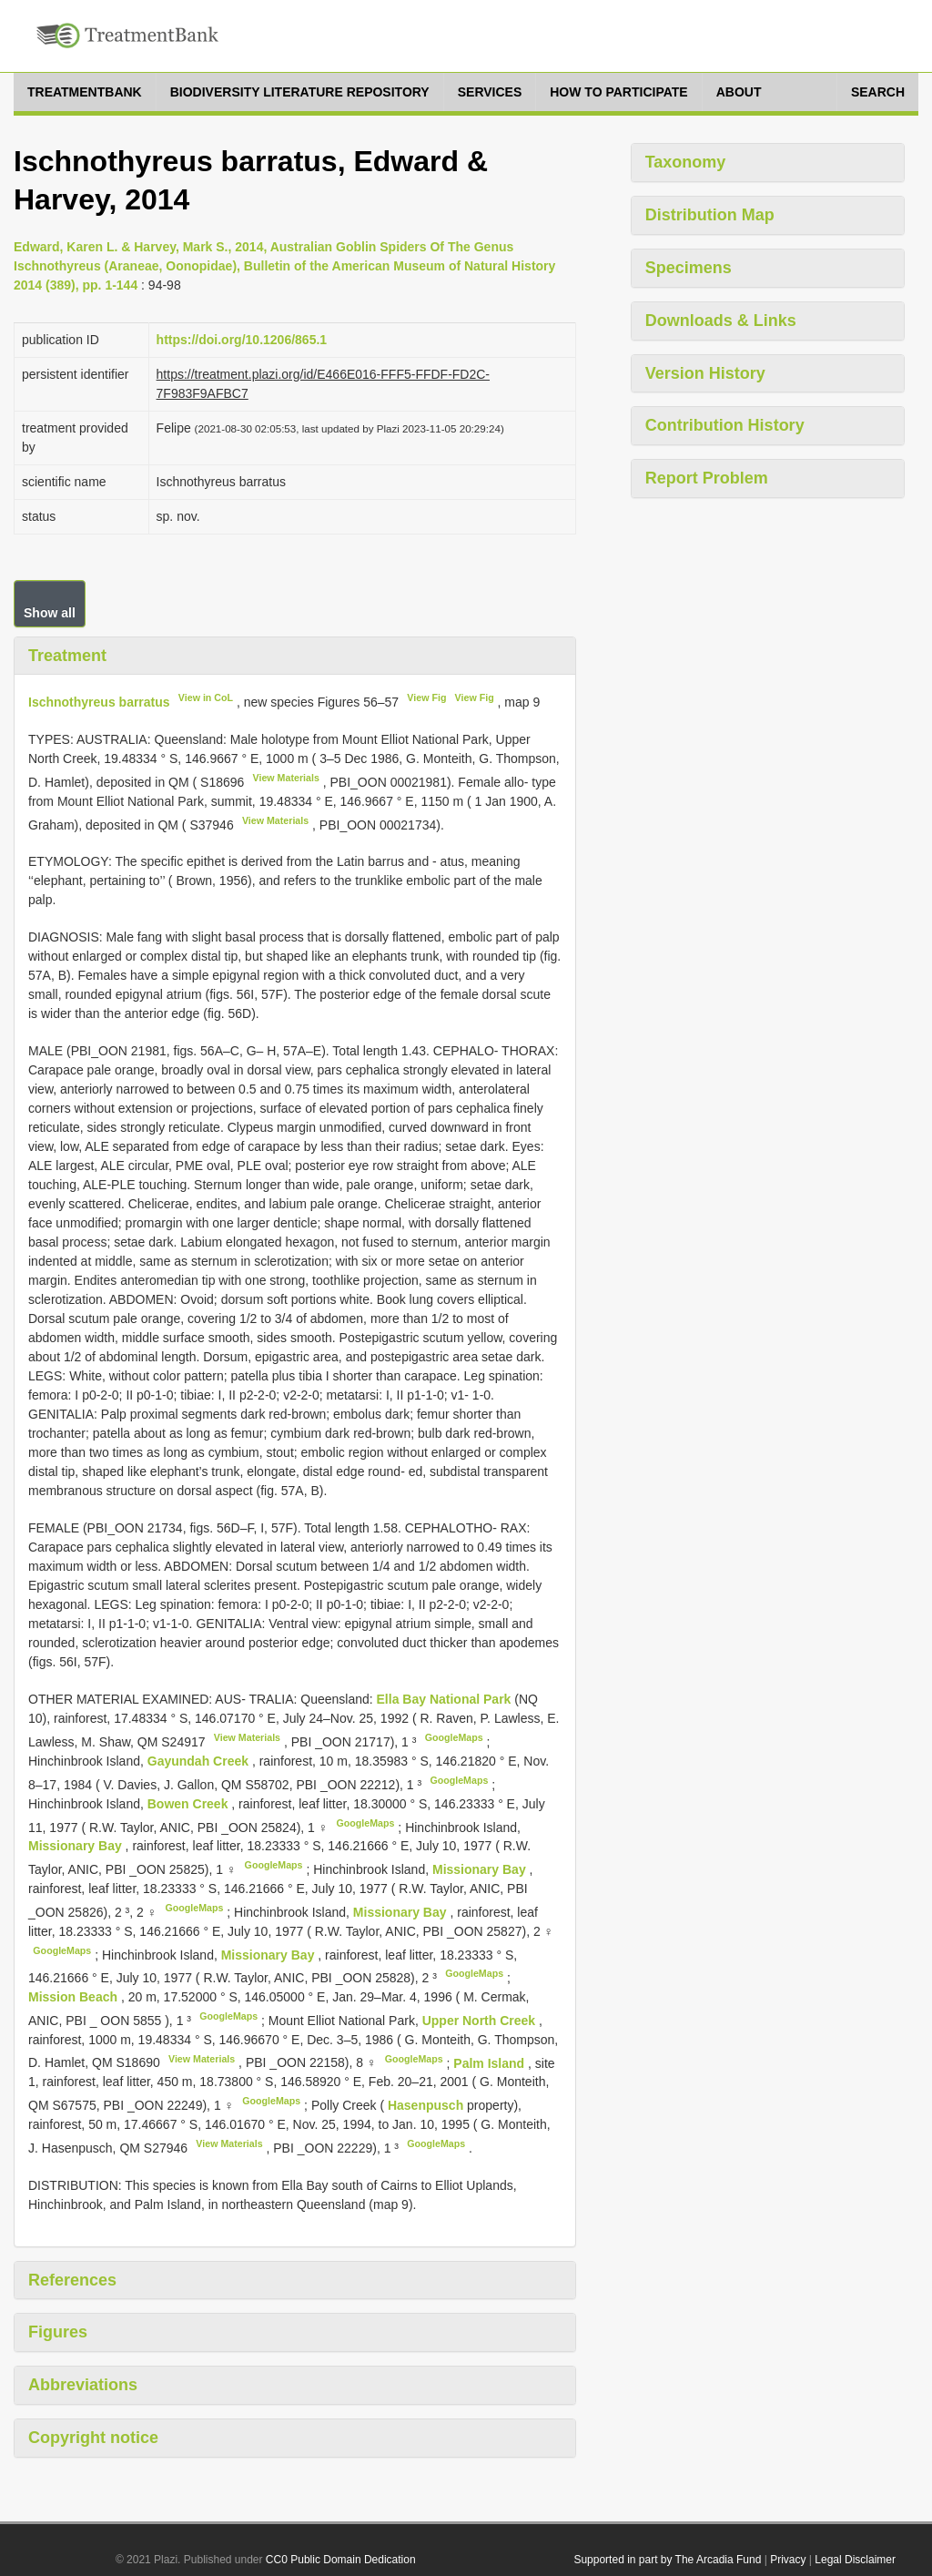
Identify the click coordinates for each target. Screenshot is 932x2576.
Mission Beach (74, 1997)
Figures (57, 2332)
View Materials (286, 777)
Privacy (787, 2559)
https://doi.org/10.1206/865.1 (242, 339)
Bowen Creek (189, 1804)
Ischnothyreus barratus (99, 702)
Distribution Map (710, 215)
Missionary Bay (77, 1845)
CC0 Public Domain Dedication (341, 2559)
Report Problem (706, 478)
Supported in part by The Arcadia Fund (667, 2559)
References (72, 2280)
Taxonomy (685, 162)
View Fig (426, 697)
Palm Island (490, 2062)
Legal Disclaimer (855, 2559)
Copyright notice (93, 2437)
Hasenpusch (427, 2105)
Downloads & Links (720, 320)
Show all (50, 613)
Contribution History (725, 425)
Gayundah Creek (199, 1761)
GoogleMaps (454, 1737)
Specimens (688, 268)
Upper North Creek (480, 2020)
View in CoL (205, 697)
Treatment (67, 656)
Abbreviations (82, 2385)
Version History (705, 373)
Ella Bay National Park (446, 1699)
